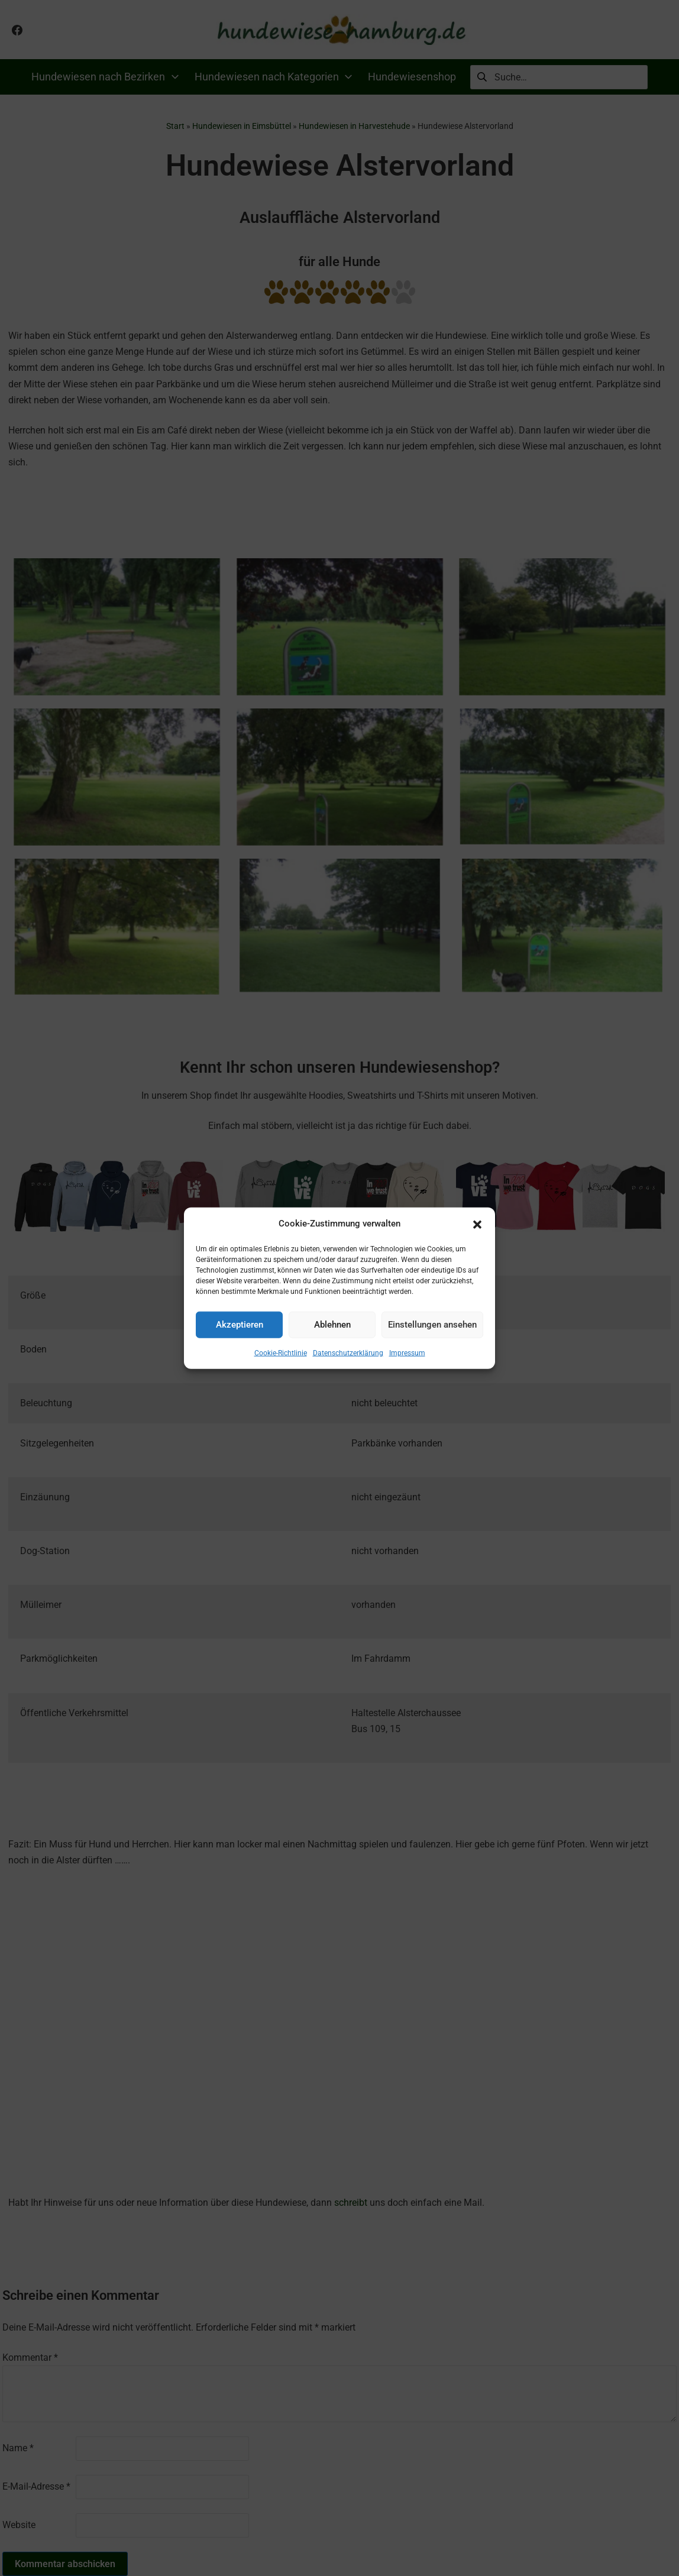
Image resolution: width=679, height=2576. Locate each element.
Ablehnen (332, 1324)
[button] (477, 1223)
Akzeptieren (239, 1324)
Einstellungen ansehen (432, 1324)
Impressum (407, 1352)
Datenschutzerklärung (348, 1352)
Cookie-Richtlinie (280, 1352)
